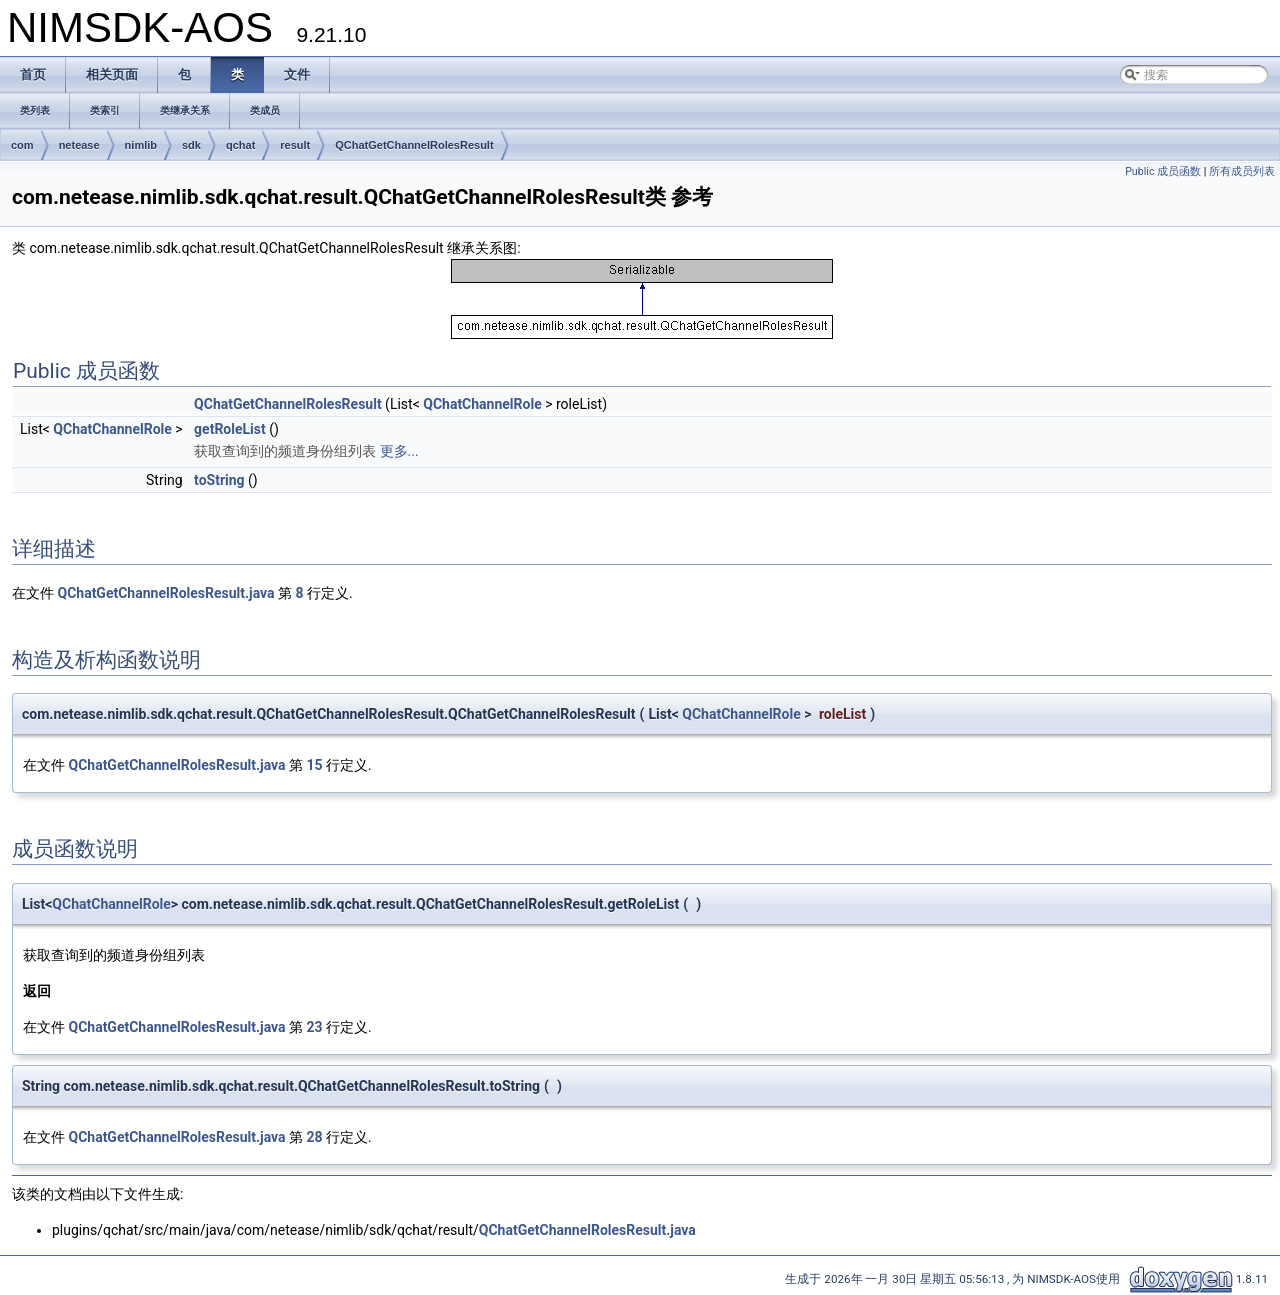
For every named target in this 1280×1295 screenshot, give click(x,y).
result (295, 145)
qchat (240, 145)
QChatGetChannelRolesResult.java (165, 593)
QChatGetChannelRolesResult (414, 145)
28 (315, 1137)
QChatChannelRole (482, 404)
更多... (399, 451)
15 (315, 765)
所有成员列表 (1242, 171)
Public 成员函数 (1163, 171)
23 (315, 1027)
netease (79, 145)
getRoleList (230, 429)
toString (219, 480)
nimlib (141, 145)
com (22, 145)
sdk (191, 145)
